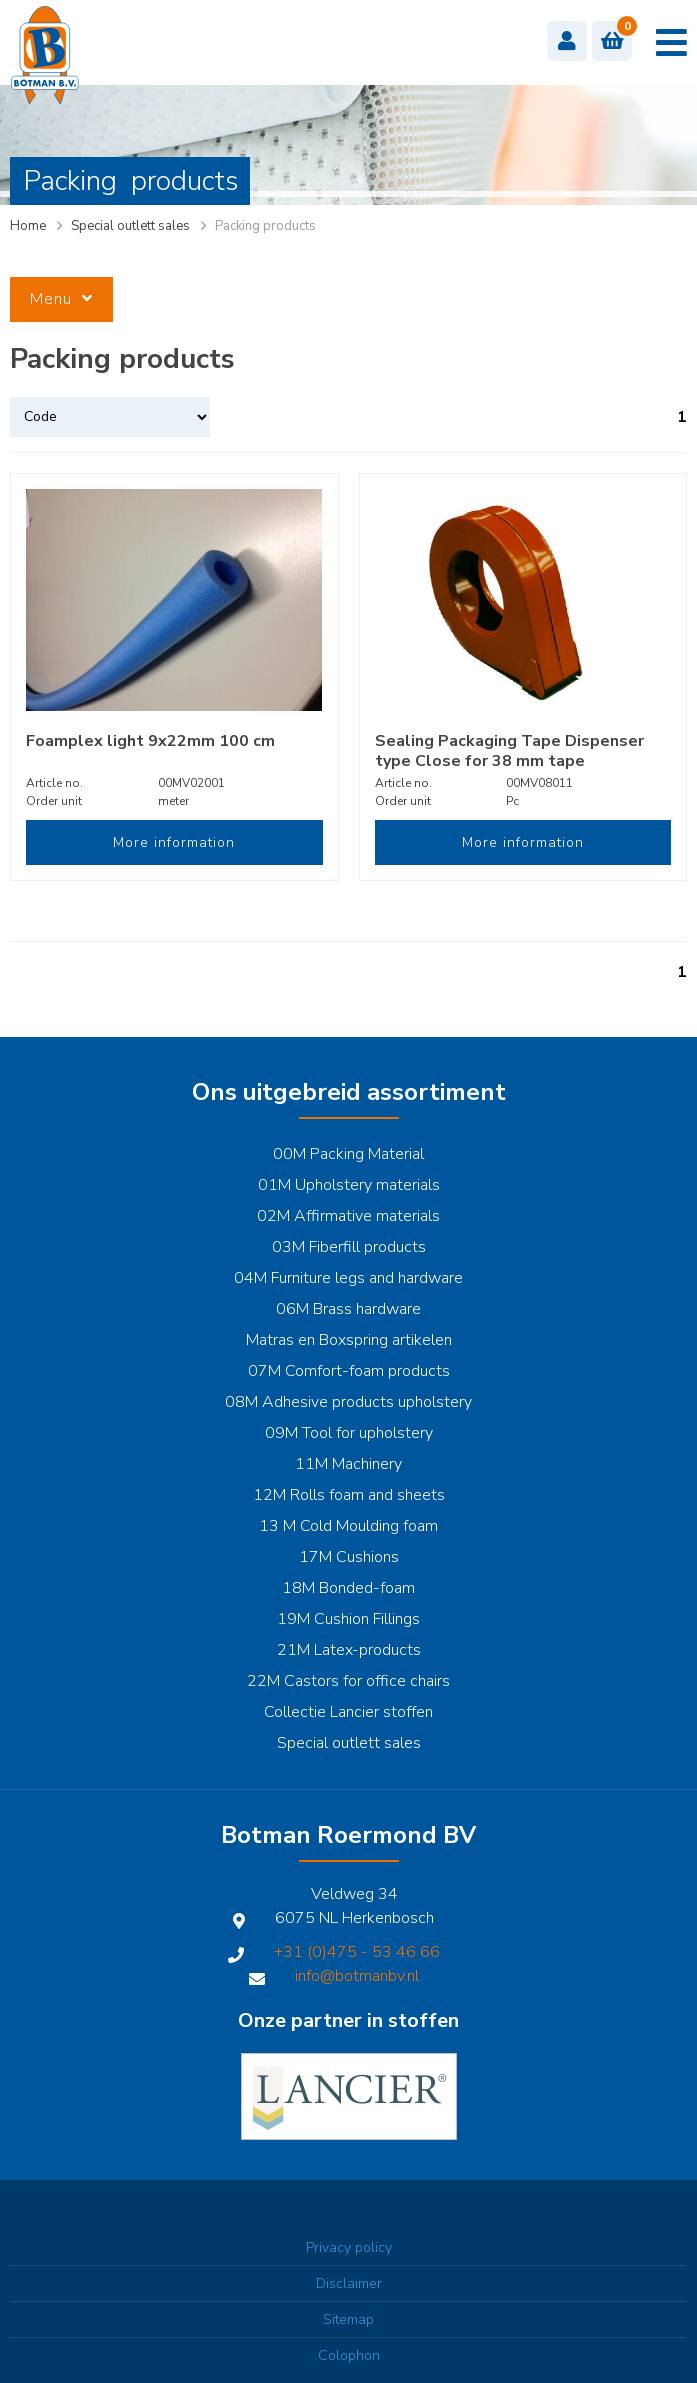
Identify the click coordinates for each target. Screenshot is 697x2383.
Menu (61, 299)
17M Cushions (349, 1557)
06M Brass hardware (348, 1309)
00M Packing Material (348, 1154)
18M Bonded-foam (348, 1588)
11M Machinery (348, 1464)
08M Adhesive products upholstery (348, 1402)
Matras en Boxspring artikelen (349, 1340)
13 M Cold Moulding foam (348, 1526)
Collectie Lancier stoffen (348, 1712)
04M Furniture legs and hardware (348, 1278)
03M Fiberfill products (349, 1247)
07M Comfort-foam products (349, 1371)
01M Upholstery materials (349, 1185)
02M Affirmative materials (348, 1216)
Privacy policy (349, 2247)
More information (174, 842)
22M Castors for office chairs (348, 1681)
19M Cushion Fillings (348, 1619)
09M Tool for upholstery (349, 1433)
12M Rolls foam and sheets (349, 1495)
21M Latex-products (349, 1650)
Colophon (349, 2355)
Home (28, 226)
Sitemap (348, 2319)
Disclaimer (349, 2283)
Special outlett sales (130, 226)
